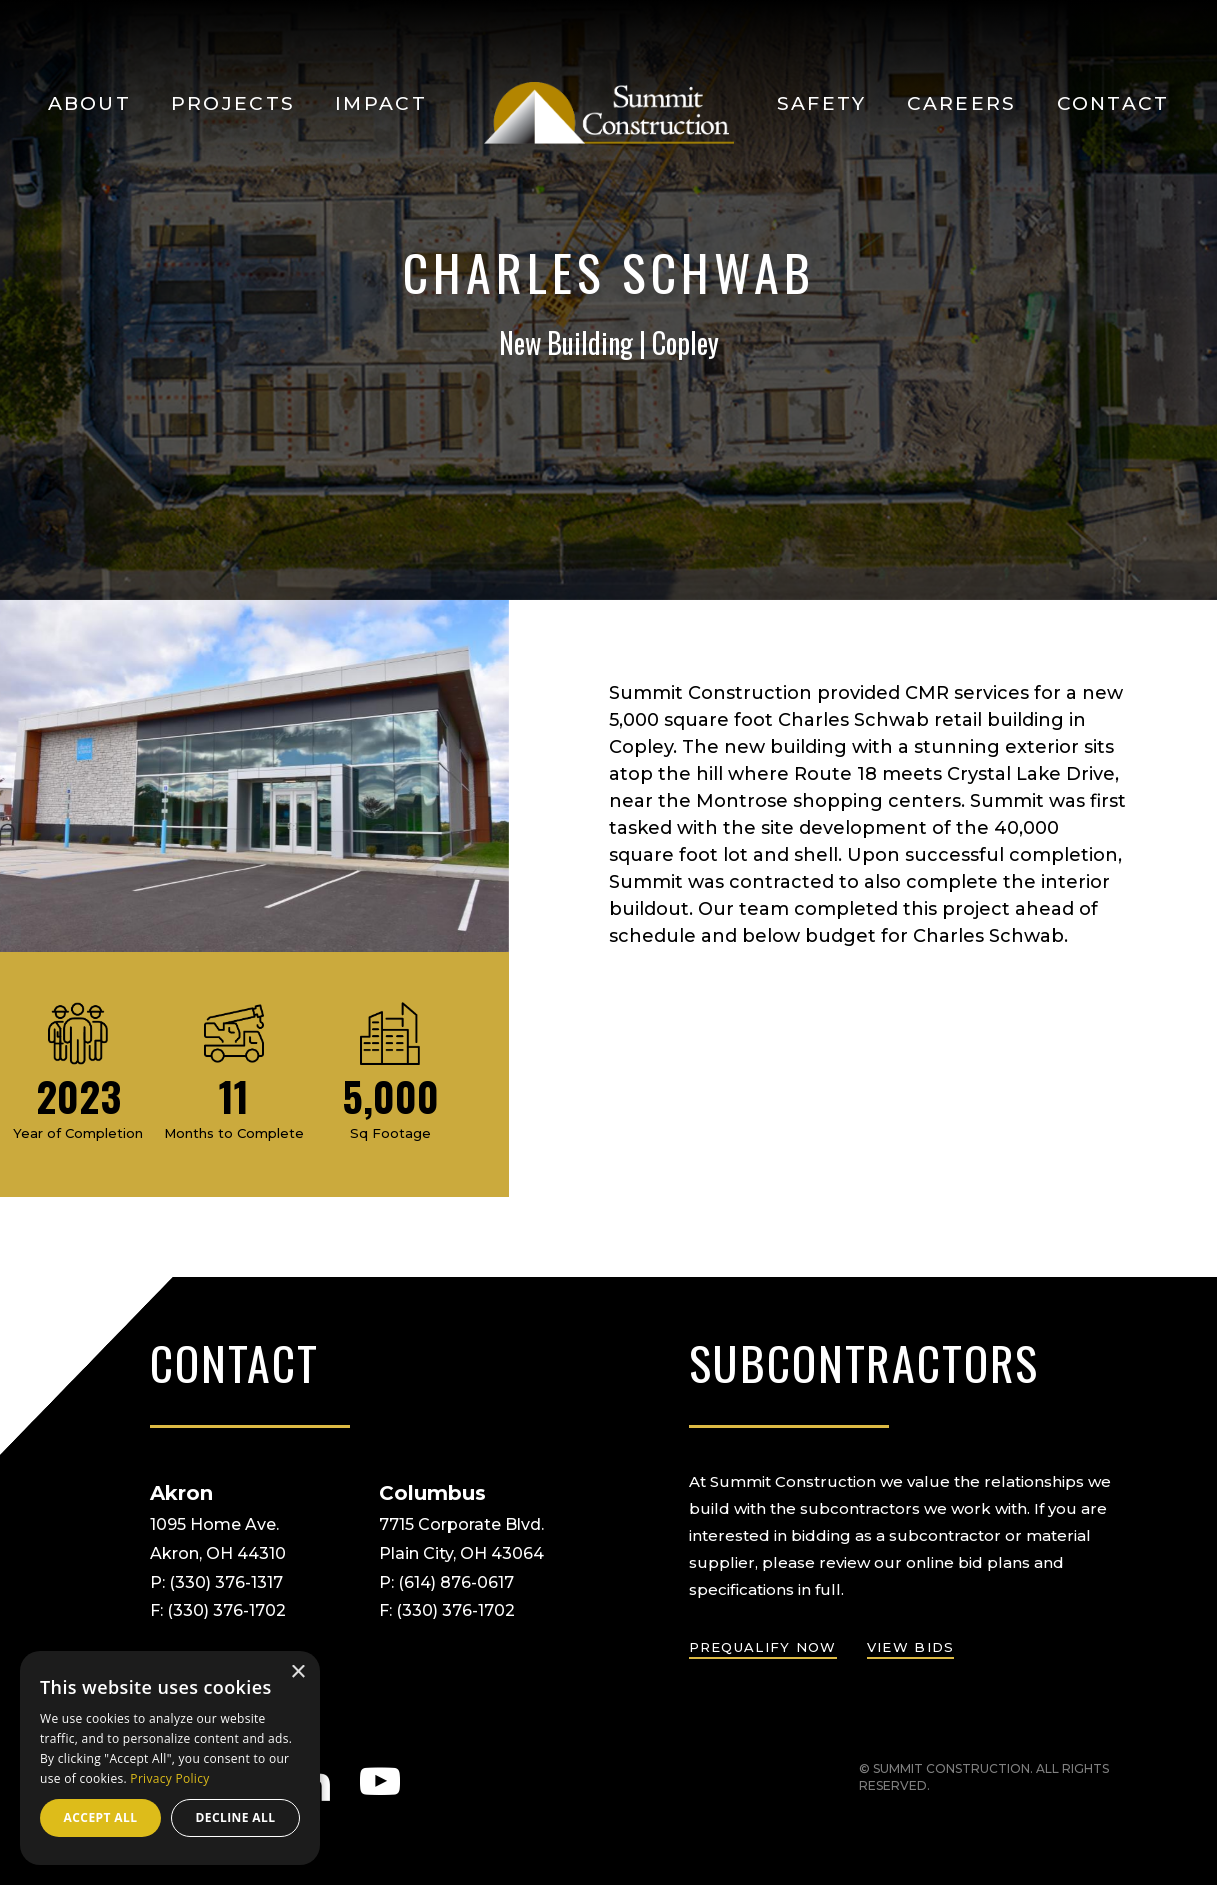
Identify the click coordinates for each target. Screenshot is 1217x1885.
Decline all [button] (236, 1817)
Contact (1113, 103)
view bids (911, 1647)
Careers (962, 103)
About (89, 103)
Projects (233, 103)
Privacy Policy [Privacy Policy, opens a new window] (169, 1778)
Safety (822, 103)
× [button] (297, 1672)
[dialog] (170, 1758)
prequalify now (763, 1647)
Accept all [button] (101, 1817)
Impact (381, 103)
